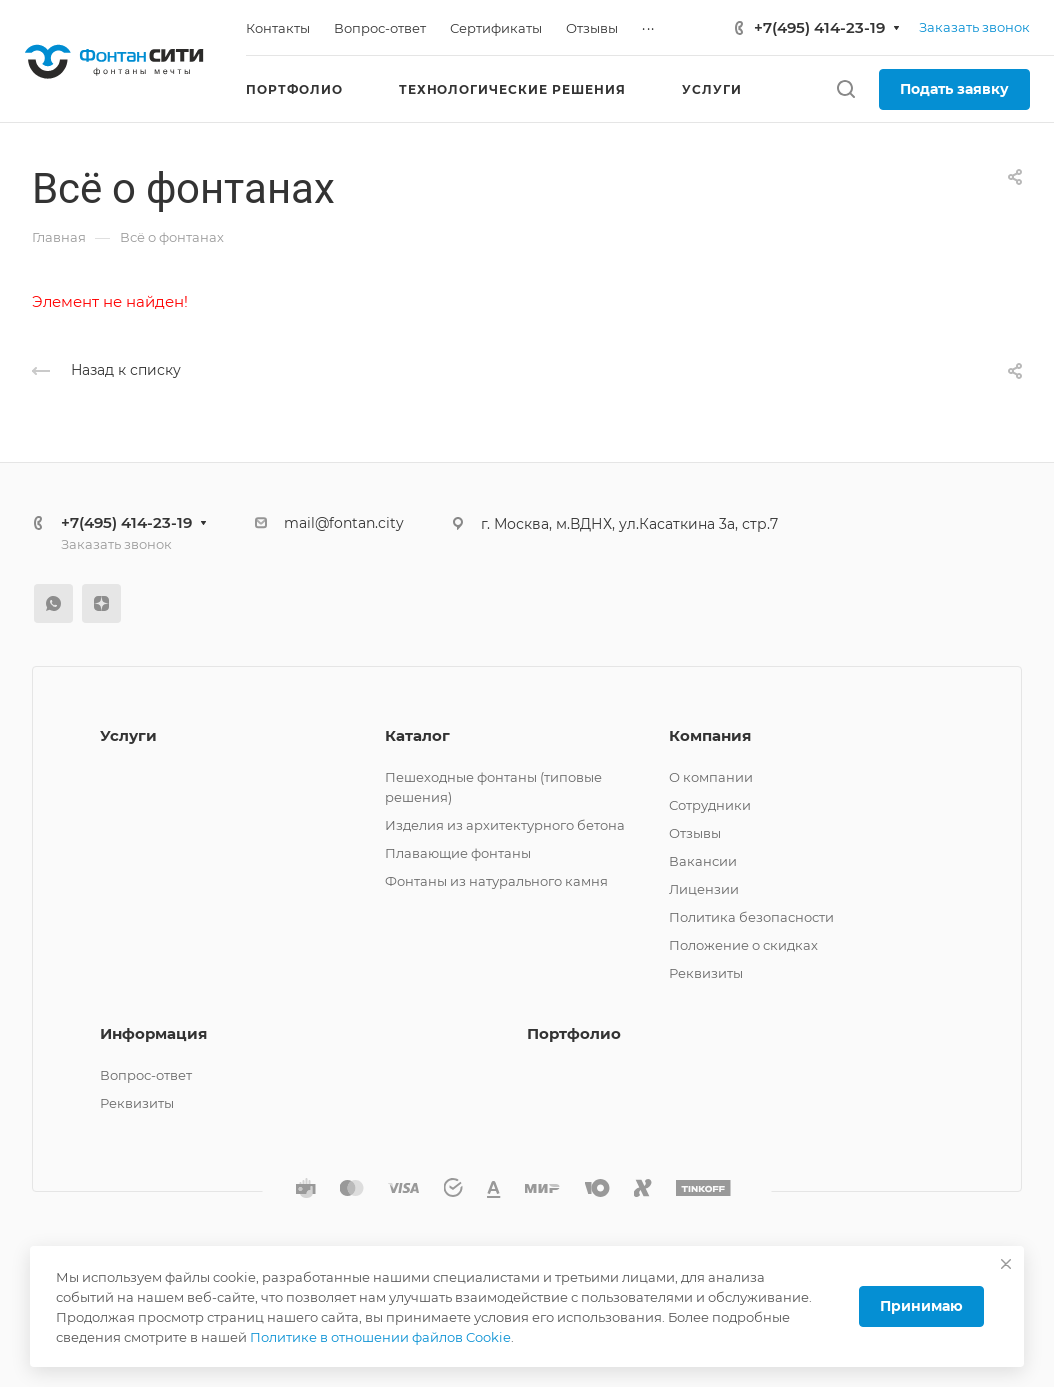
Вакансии (703, 861)
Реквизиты (706, 973)
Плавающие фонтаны (458, 853)
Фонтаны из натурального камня (496, 881)
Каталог (417, 735)
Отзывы (695, 833)
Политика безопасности (751, 917)
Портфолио (574, 1033)
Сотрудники (710, 805)
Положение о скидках (743, 945)
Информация (153, 1033)
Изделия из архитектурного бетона (505, 825)
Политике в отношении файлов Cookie (380, 1337)
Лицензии (704, 889)
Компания (710, 735)
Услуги (128, 735)
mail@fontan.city (344, 523)
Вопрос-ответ (146, 1075)
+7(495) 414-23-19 (819, 27)
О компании (711, 777)
